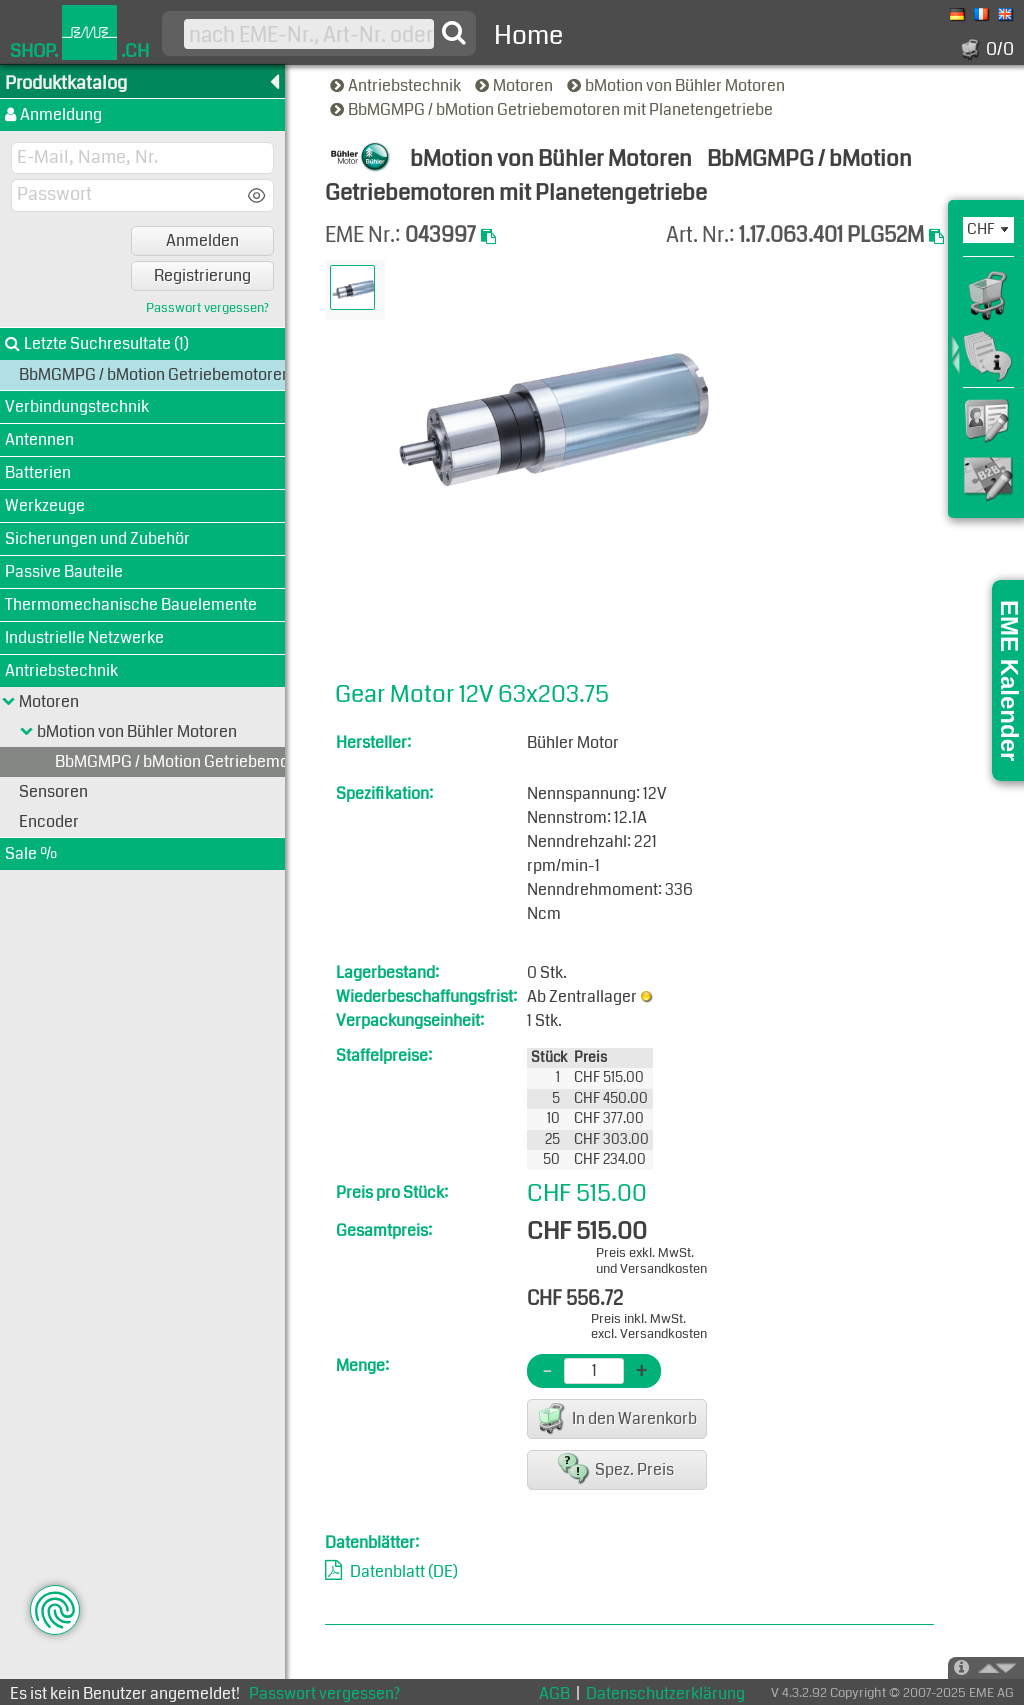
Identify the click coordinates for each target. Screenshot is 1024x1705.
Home (528, 35)
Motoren (515, 85)
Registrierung (202, 275)
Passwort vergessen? (207, 308)
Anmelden (202, 240)
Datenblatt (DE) (404, 1571)
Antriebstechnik (397, 85)
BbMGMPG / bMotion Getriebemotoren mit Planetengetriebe (553, 109)
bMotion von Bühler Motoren (677, 85)
